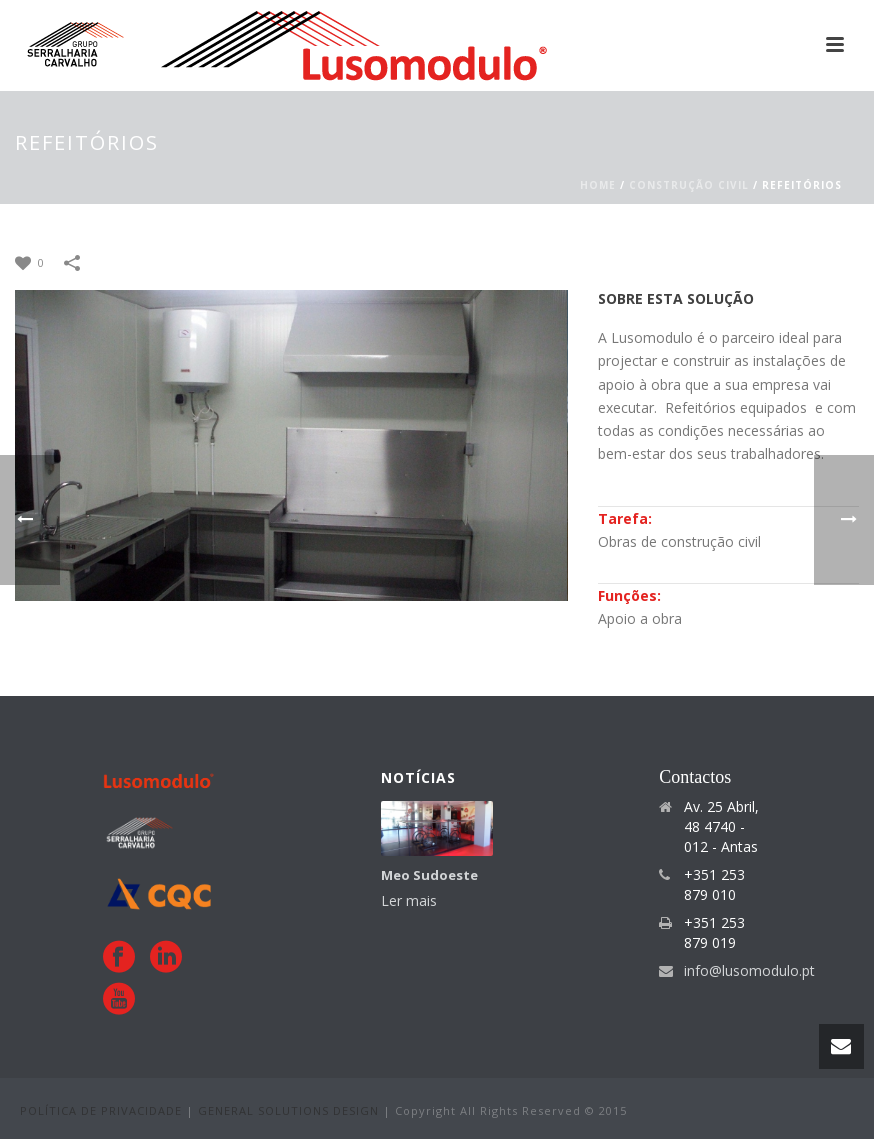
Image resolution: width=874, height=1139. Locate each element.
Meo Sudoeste (429, 875)
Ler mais (409, 900)
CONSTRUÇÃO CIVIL (689, 185)
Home (598, 185)
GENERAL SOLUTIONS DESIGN (290, 1110)
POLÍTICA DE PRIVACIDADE (103, 1110)
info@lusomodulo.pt (749, 971)
